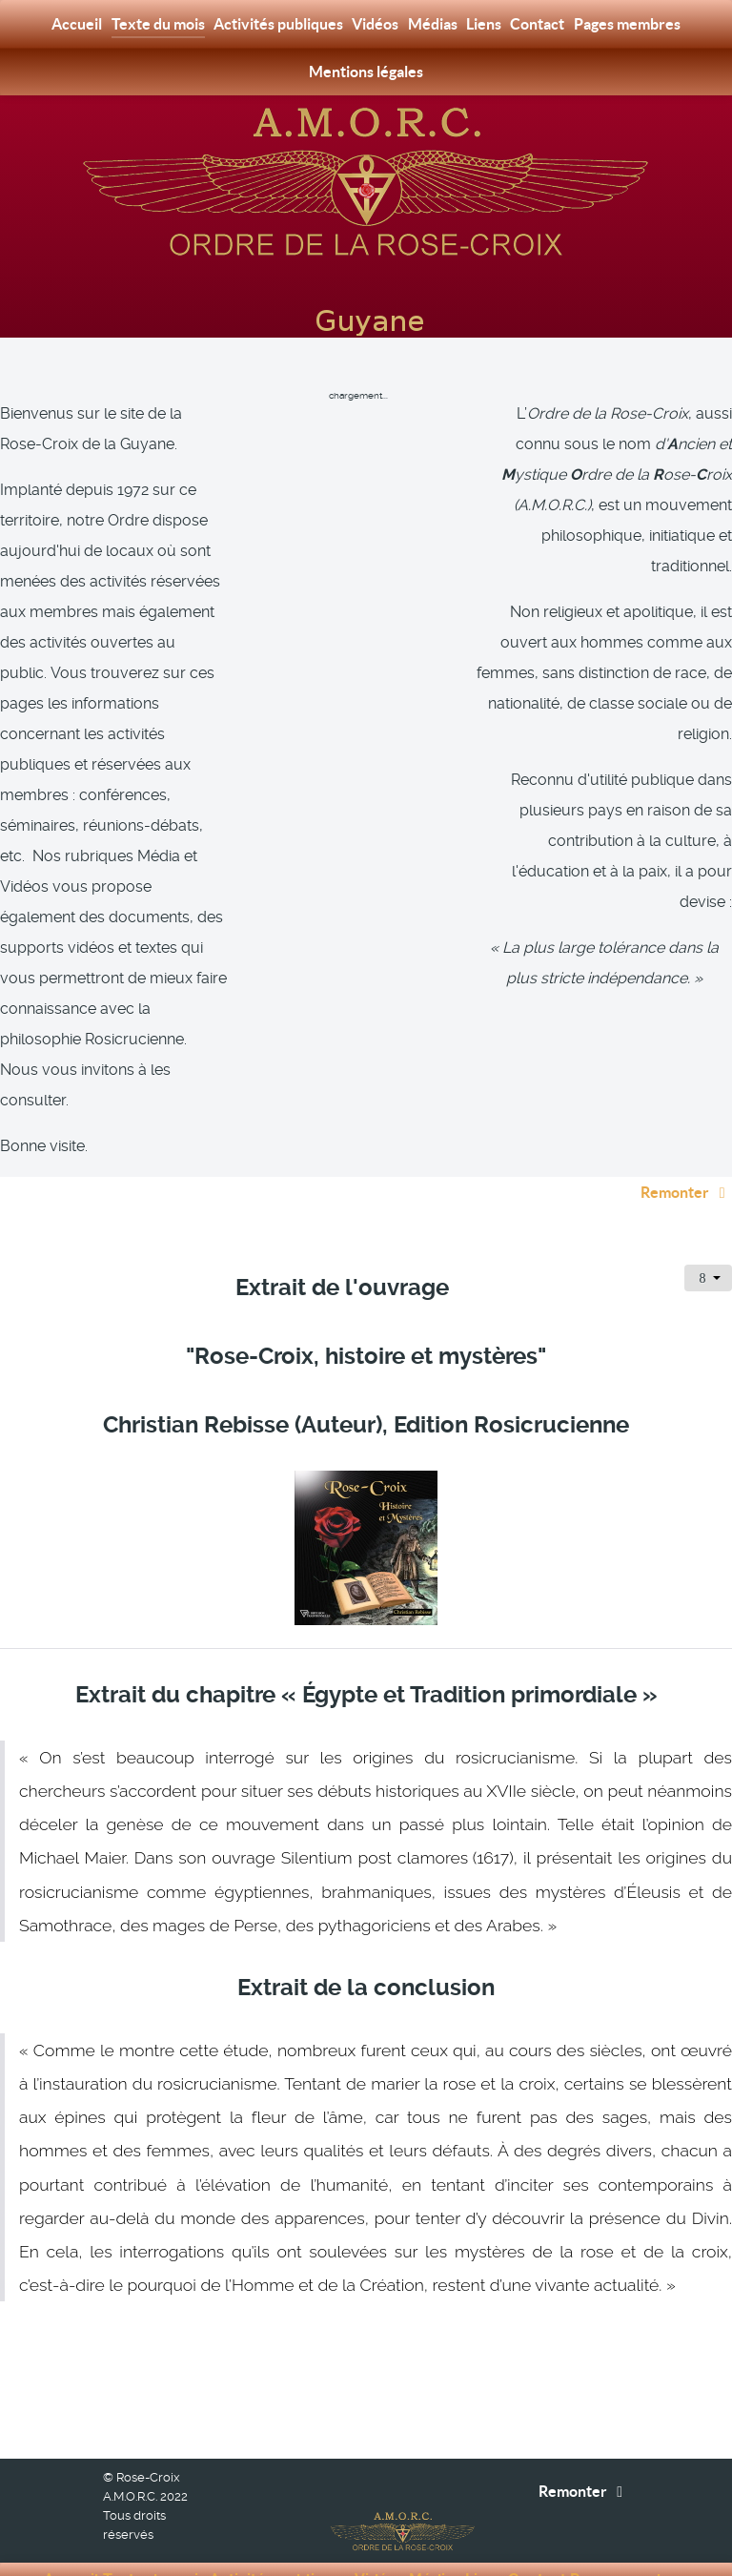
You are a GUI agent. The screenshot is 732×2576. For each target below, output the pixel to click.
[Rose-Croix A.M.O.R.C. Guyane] (366, 180)
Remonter (686, 1149)
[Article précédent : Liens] (101, 2313)
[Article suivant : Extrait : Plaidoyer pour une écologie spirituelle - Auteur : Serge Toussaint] (641, 2313)
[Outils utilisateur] (708, 1235)
